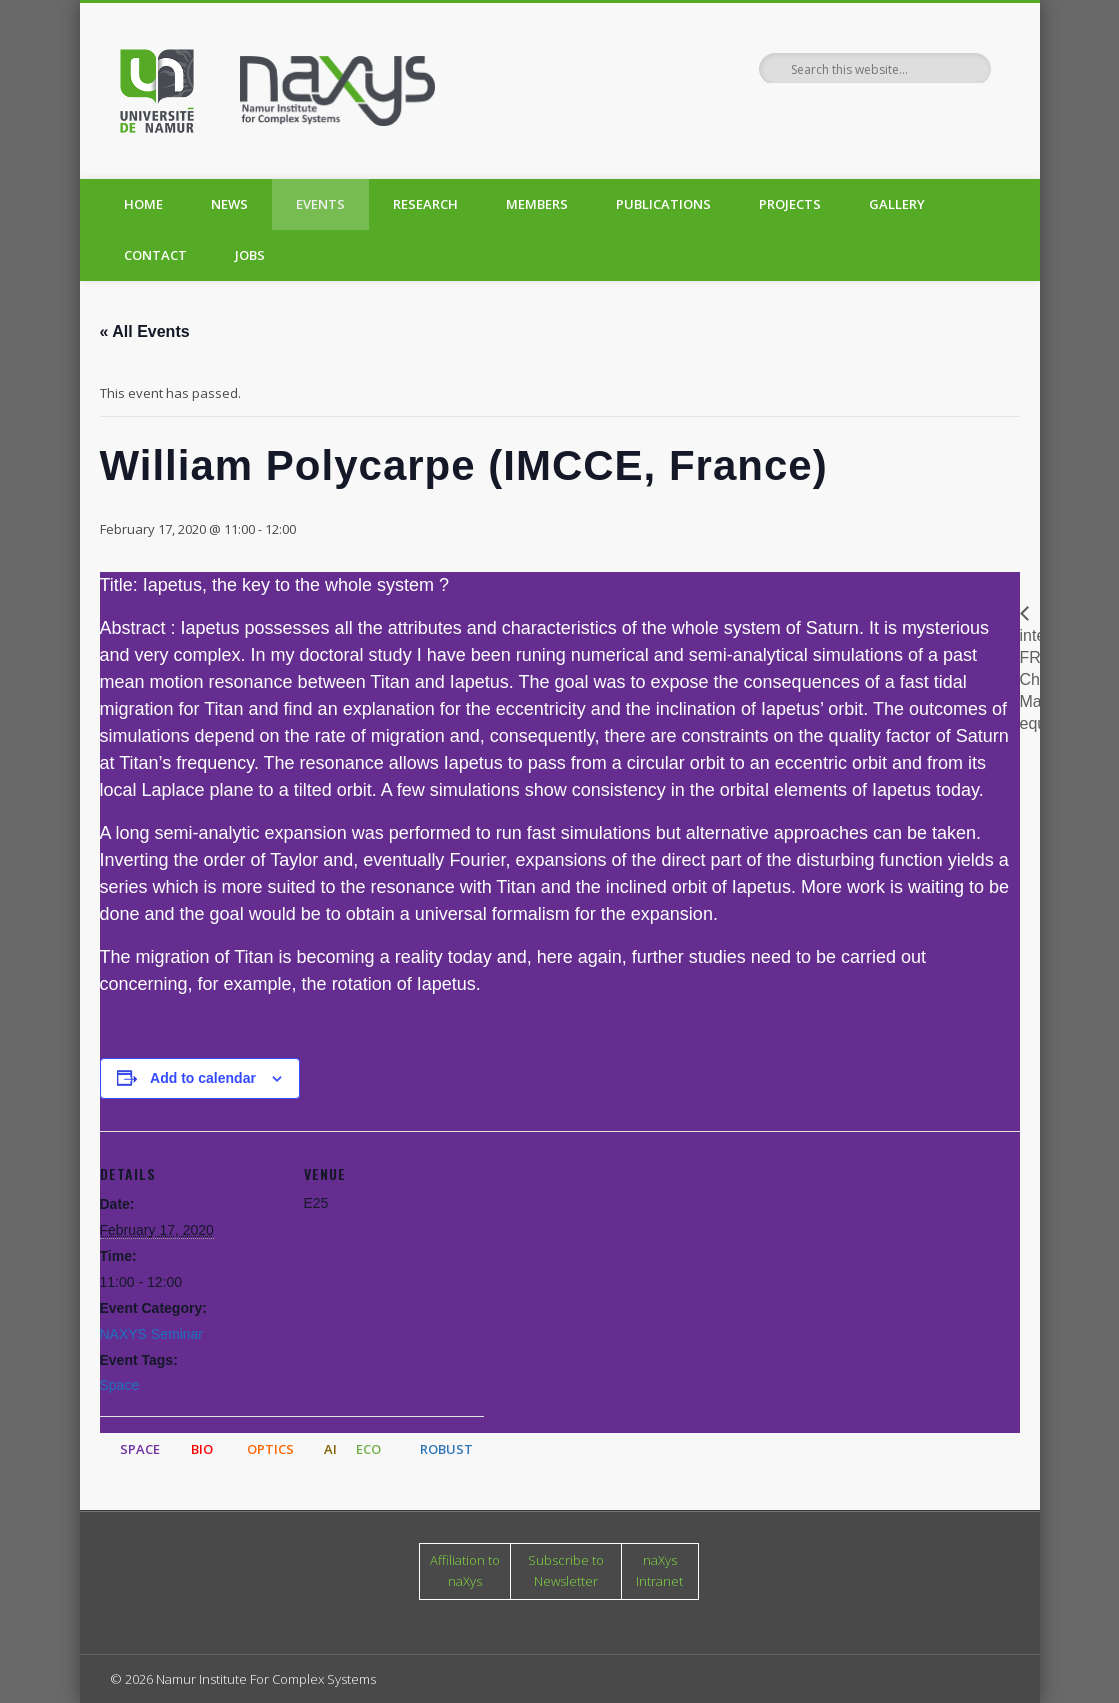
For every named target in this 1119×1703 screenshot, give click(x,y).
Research (425, 204)
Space (120, 1385)
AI (330, 1449)
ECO (368, 1449)
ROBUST (446, 1449)
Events (320, 204)
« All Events (145, 331)
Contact (155, 255)
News (229, 204)
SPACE (140, 1449)
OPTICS (270, 1449)
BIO (202, 1449)
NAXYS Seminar (151, 1334)
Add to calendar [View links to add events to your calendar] (203, 1078)
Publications (663, 204)
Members (537, 204)
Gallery (897, 204)
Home (143, 204)
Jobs (250, 255)
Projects (790, 204)
